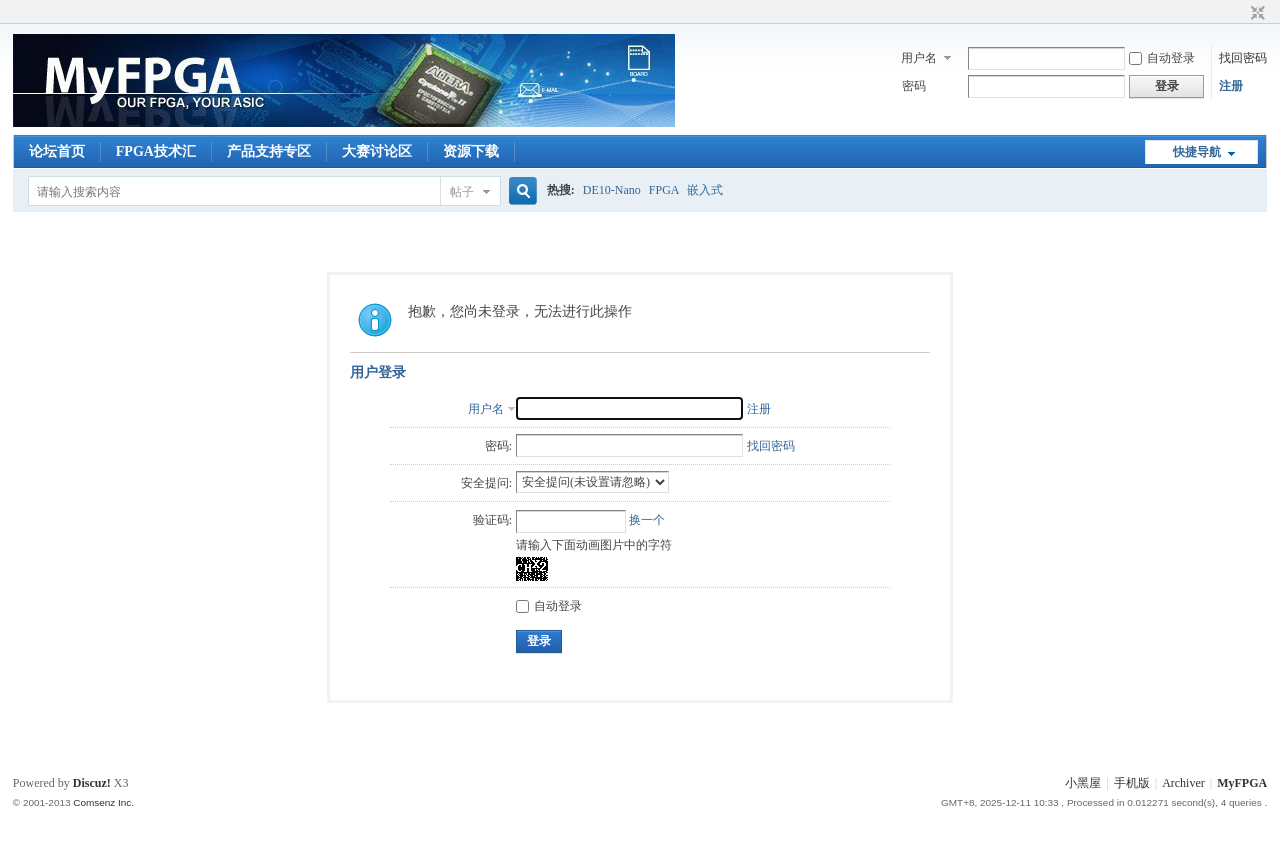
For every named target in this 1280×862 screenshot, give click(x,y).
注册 (1231, 86)
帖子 (462, 192)
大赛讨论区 (377, 151)
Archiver (1183, 783)
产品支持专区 (269, 151)
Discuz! (92, 783)
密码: (498, 446)
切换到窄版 (1255, 14)
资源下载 (471, 151)
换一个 (647, 520)
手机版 (1132, 783)
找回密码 (1243, 58)
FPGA (664, 190)
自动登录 (1162, 58)
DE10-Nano (612, 190)
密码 (914, 86)
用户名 (919, 58)
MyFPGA (1242, 783)
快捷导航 (1197, 152)
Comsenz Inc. (103, 802)
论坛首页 (57, 151)
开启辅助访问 (1239, 14)
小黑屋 (1083, 783)
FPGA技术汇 (156, 151)
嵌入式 (705, 190)
